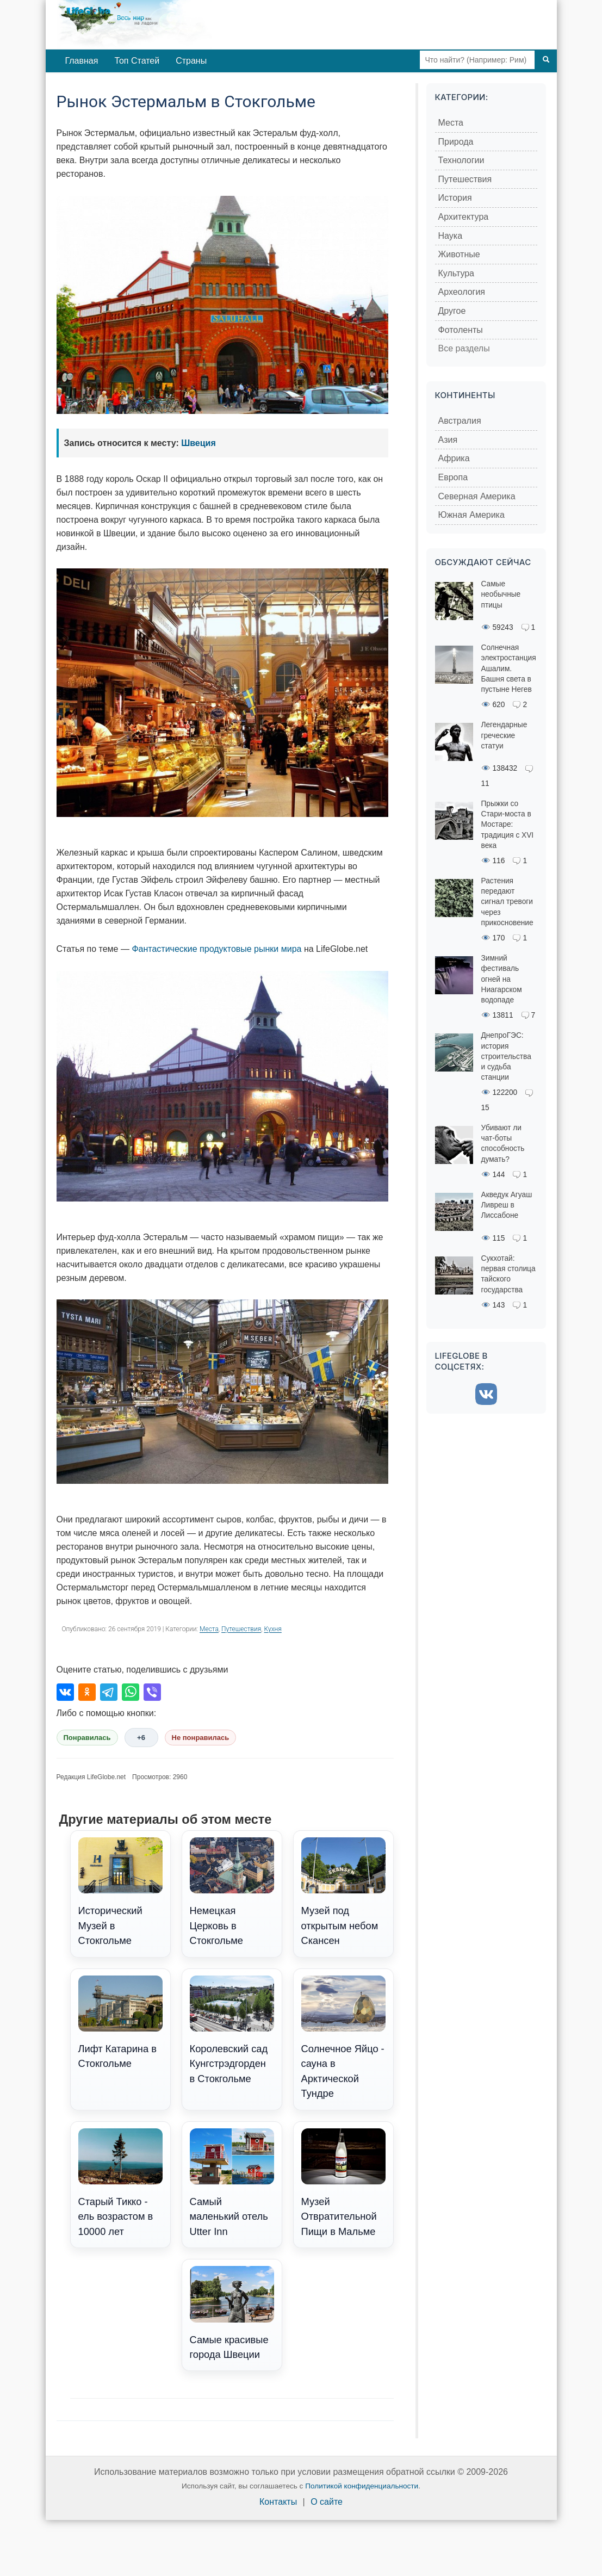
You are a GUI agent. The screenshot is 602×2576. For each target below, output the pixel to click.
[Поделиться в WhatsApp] (130, 1692)
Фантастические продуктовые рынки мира (216, 948)
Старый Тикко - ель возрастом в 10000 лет (120, 2182)
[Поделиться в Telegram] (108, 1692)
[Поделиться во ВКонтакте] (65, 1692)
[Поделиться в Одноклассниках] (87, 1692)
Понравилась (87, 1737)
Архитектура (463, 216)
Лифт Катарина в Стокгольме (120, 2023)
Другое (452, 310)
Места (209, 1629)
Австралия (459, 420)
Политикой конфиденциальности (361, 2486)
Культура (456, 273)
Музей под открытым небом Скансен (343, 1891)
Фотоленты (460, 330)
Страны (191, 60)
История (455, 197)
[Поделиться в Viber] (152, 1692)
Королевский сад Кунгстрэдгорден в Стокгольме (232, 2030)
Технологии (461, 160)
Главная (81, 60)
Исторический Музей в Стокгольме (120, 1891)
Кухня (273, 1629)
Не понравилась (200, 1737)
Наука (450, 235)
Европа (453, 477)
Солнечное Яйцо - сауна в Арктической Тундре (343, 2038)
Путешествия (241, 1629)
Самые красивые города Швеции (232, 2313)
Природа (456, 141)
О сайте (327, 2501)
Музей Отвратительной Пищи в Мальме (343, 2182)
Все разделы (464, 348)
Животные (459, 254)
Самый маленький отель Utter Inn (232, 2182)
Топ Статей (136, 60)
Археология (462, 291)
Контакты (278, 2501)
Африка (454, 458)
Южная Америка (471, 514)
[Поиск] (546, 60)
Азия (448, 439)
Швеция (198, 443)
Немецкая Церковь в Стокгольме (232, 1891)
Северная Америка (477, 496)
